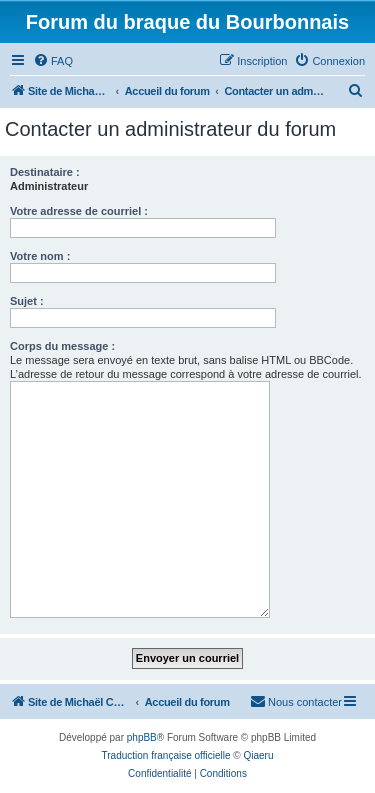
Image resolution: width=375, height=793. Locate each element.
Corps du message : (62, 346)
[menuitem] (53, 61)
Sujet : (27, 301)
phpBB (142, 737)
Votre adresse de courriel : (79, 211)
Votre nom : (40, 256)
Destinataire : (45, 172)
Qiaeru (258, 755)
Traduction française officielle (166, 755)
